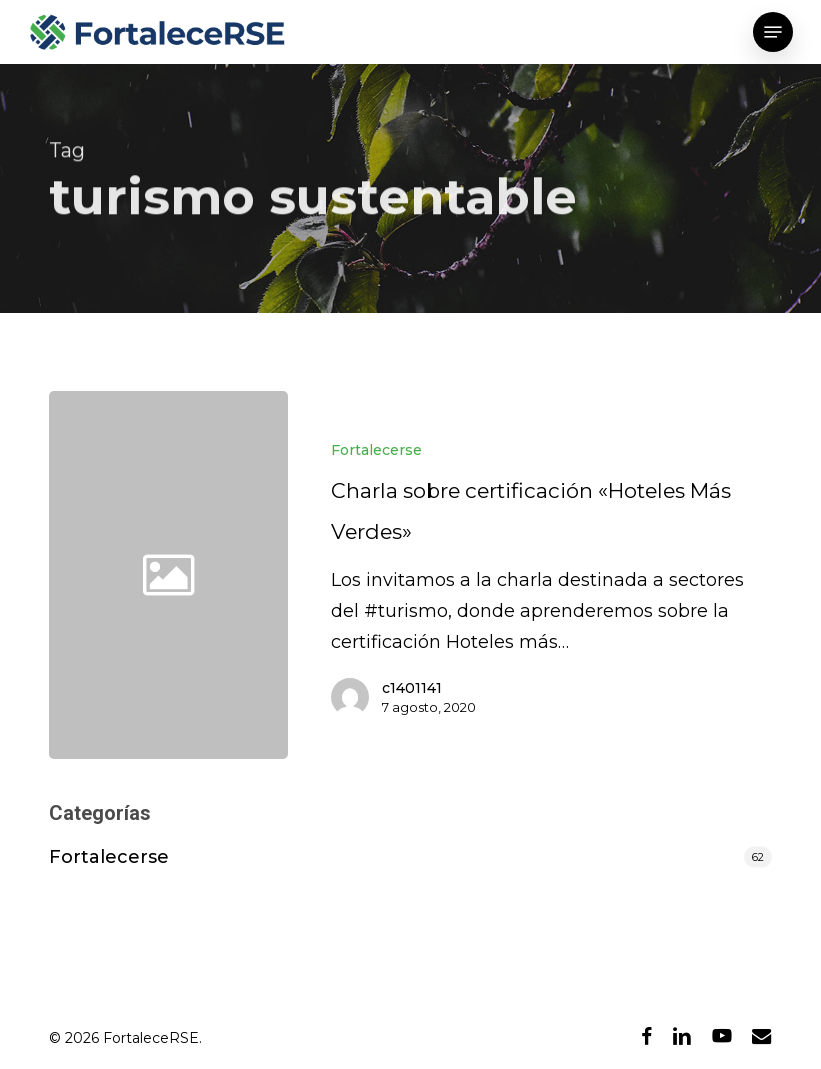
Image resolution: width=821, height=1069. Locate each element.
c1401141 (412, 688)
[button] (773, 32)
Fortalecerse (376, 450)
